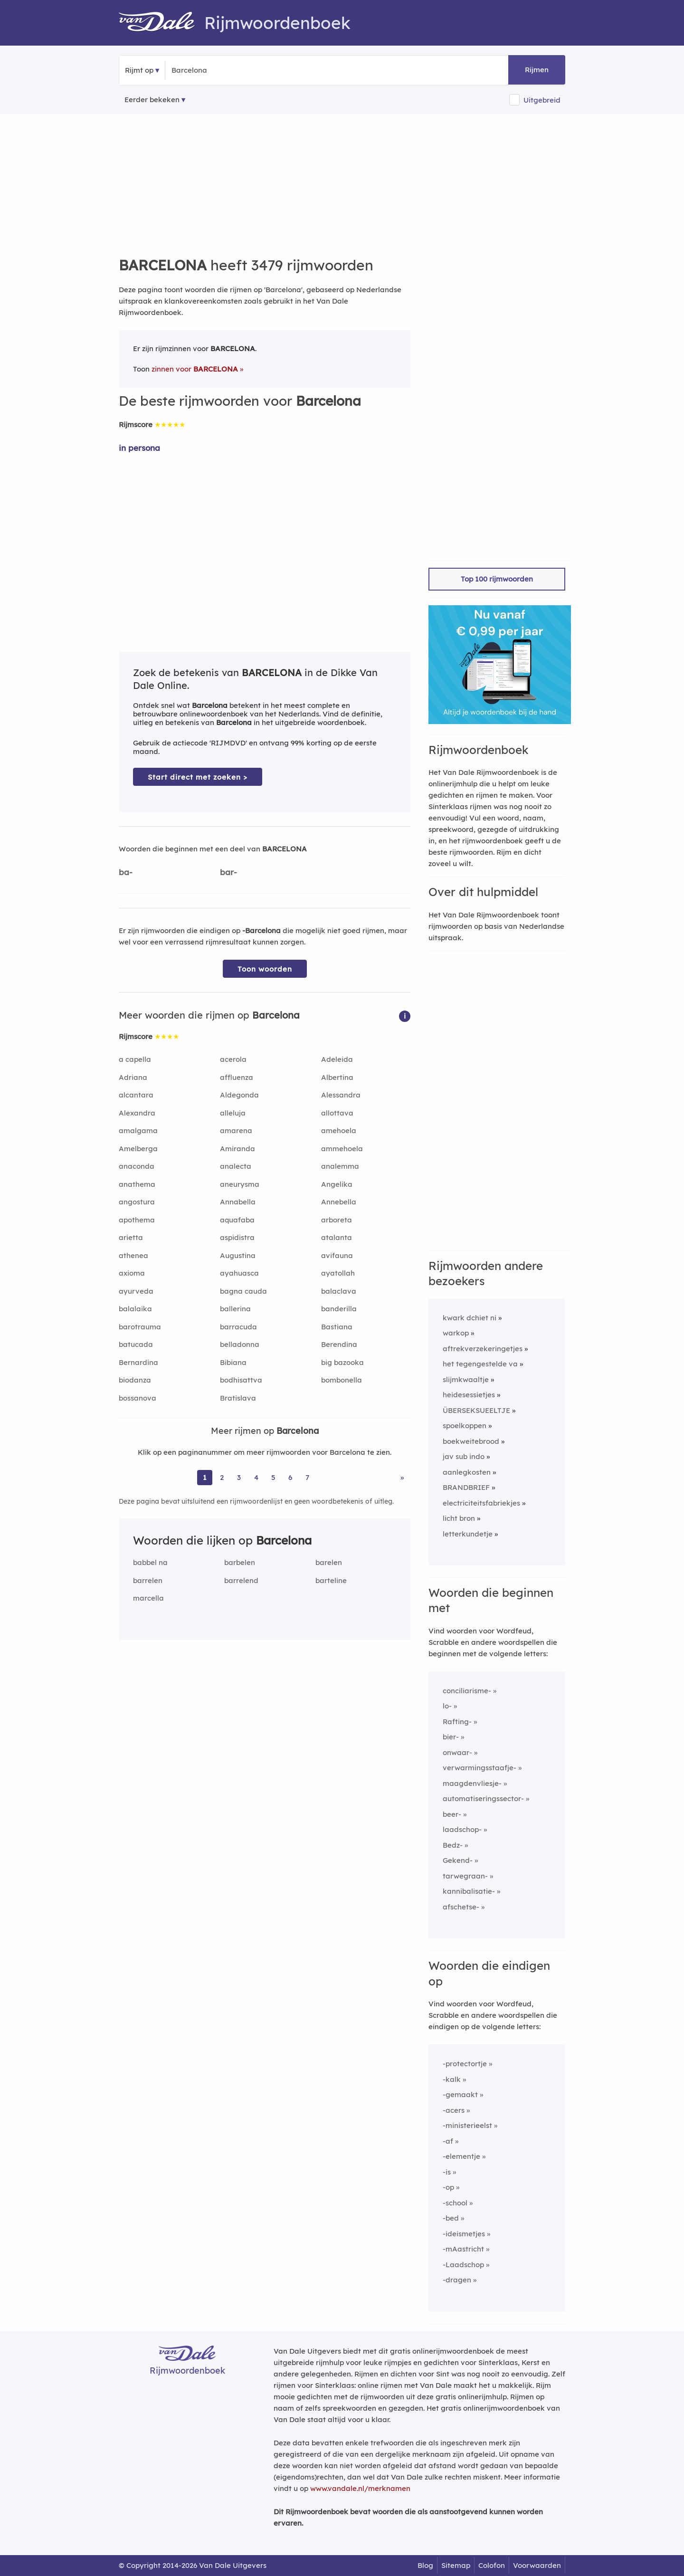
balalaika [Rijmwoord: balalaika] (135, 1308)
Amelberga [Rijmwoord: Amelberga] (138, 1148)
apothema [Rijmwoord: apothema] (137, 1219)
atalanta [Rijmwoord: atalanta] (336, 1237)
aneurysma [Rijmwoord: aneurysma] (239, 1184)
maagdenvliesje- (472, 1783)
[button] (404, 1015)
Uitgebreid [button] (541, 100)
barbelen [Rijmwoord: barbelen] (239, 1562)
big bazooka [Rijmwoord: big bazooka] (342, 1362)
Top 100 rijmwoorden (497, 578)
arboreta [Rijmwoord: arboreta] (336, 1219)
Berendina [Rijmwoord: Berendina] (339, 1344)
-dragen (457, 2279)
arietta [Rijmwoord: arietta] (131, 1237)
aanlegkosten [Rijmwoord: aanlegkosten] (467, 1472)
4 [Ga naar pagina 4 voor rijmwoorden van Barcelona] (256, 1477)
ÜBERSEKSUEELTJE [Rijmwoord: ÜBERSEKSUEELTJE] (476, 1410)
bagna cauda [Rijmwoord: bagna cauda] (243, 1291)
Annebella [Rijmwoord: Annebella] (338, 1201)
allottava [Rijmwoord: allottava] (337, 1112)
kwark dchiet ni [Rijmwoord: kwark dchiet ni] (469, 1317)
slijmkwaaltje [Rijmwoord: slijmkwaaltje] (466, 1379)
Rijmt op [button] (139, 70)
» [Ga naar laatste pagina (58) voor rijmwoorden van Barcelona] (402, 1477)
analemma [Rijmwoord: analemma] (340, 1166)
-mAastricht (463, 2248)
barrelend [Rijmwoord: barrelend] (241, 1580)
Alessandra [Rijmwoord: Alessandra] (341, 1094)
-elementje (461, 2156)
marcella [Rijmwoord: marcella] (148, 1598)
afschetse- (461, 1906)
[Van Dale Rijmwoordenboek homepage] (161, 22)
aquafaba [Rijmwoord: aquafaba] (237, 1219)
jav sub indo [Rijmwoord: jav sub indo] (463, 1456)
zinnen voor (195, 368)
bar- (228, 872)
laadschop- (462, 1829)
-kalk (452, 2079)
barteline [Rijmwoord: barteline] (331, 1580)
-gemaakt (460, 2094)
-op (448, 2187)
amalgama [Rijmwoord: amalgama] (138, 1130)
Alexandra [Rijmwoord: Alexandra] (137, 1112)
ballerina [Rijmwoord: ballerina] (235, 1308)
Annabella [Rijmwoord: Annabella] (238, 1201)
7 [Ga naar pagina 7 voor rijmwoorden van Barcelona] (307, 1477)
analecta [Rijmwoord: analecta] (235, 1166)
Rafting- (457, 1721)
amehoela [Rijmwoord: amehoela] (338, 1130)
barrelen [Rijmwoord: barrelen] (147, 1580)
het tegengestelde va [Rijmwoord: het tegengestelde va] (480, 1363)
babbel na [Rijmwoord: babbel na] (150, 1562)
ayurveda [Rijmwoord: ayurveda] (136, 1291)
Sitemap (455, 2565)
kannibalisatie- (469, 1891)
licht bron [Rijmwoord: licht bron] (459, 1518)
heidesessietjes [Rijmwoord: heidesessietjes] (469, 1394)
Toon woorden (265, 968)
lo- (447, 1705)
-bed (451, 2218)
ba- (126, 872)
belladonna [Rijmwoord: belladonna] (239, 1344)
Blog (425, 2565)
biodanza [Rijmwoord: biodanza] (135, 1379)
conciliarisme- (467, 1690)
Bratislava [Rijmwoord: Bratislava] (238, 1397)
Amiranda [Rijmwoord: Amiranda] (237, 1148)
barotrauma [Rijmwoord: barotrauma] (140, 1326)
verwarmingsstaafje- (479, 1767)
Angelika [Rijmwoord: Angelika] (336, 1184)
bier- (451, 1736)
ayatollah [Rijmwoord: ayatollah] (338, 1273)
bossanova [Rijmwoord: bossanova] (137, 1397)
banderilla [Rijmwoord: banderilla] (339, 1308)
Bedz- (453, 1845)
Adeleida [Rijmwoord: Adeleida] (337, 1059)
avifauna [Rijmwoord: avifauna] (337, 1255)
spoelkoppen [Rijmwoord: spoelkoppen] (464, 1425)
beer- (452, 1814)
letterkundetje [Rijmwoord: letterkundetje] (468, 1533)
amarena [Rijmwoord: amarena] (236, 1130)
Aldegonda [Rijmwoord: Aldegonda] (239, 1094)
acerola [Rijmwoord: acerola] (233, 1059)
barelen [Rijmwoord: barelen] (328, 1562)
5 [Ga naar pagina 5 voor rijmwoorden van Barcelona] (273, 1477)
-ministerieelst (467, 2125)
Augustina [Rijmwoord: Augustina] (238, 1255)
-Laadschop (463, 2264)
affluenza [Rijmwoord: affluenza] (236, 1077)
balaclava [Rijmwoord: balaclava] (338, 1291)
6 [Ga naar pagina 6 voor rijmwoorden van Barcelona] (290, 1477)
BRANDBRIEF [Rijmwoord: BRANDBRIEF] (466, 1487)
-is (447, 2171)
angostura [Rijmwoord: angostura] (137, 1201)
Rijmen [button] (537, 69)
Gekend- (458, 1860)
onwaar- (457, 1752)
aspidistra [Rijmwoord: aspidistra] (237, 1237)
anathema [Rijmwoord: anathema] (137, 1184)
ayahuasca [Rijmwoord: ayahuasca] (239, 1273)
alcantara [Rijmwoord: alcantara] (136, 1094)
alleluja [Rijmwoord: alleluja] (233, 1112)
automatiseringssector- (483, 1798)
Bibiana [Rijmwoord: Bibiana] (233, 1362)
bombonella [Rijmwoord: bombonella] (341, 1379)
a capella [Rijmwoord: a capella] (135, 1059)
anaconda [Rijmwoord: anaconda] (136, 1166)
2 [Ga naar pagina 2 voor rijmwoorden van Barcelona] (222, 1477)
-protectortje (465, 2063)
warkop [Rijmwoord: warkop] (456, 1332)
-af (448, 2141)
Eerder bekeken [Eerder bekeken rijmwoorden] (152, 99)
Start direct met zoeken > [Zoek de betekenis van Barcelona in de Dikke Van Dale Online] (197, 777)
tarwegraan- (465, 1875)
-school (455, 2202)
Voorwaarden (537, 2565)
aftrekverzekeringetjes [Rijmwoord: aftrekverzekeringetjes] (482, 1348)
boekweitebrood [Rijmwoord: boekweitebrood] (471, 1441)
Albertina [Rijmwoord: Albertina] (337, 1077)
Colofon (491, 2565)
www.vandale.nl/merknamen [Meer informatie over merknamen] (360, 2488)
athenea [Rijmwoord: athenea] (133, 1255)
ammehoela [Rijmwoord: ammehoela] (342, 1148)
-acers (454, 2110)
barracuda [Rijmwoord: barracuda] (238, 1326)
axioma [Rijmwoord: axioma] (132, 1273)
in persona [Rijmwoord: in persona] (139, 448)
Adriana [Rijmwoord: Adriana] (133, 1077)
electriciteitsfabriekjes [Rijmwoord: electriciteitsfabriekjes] (481, 1502)
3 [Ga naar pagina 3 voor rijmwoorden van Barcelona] (239, 1477)
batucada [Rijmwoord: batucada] (136, 1344)
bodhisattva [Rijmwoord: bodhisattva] (241, 1379)
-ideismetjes (464, 2233)
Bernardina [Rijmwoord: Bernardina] (138, 1362)
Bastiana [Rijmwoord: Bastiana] (336, 1326)
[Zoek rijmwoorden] (218, 70)
